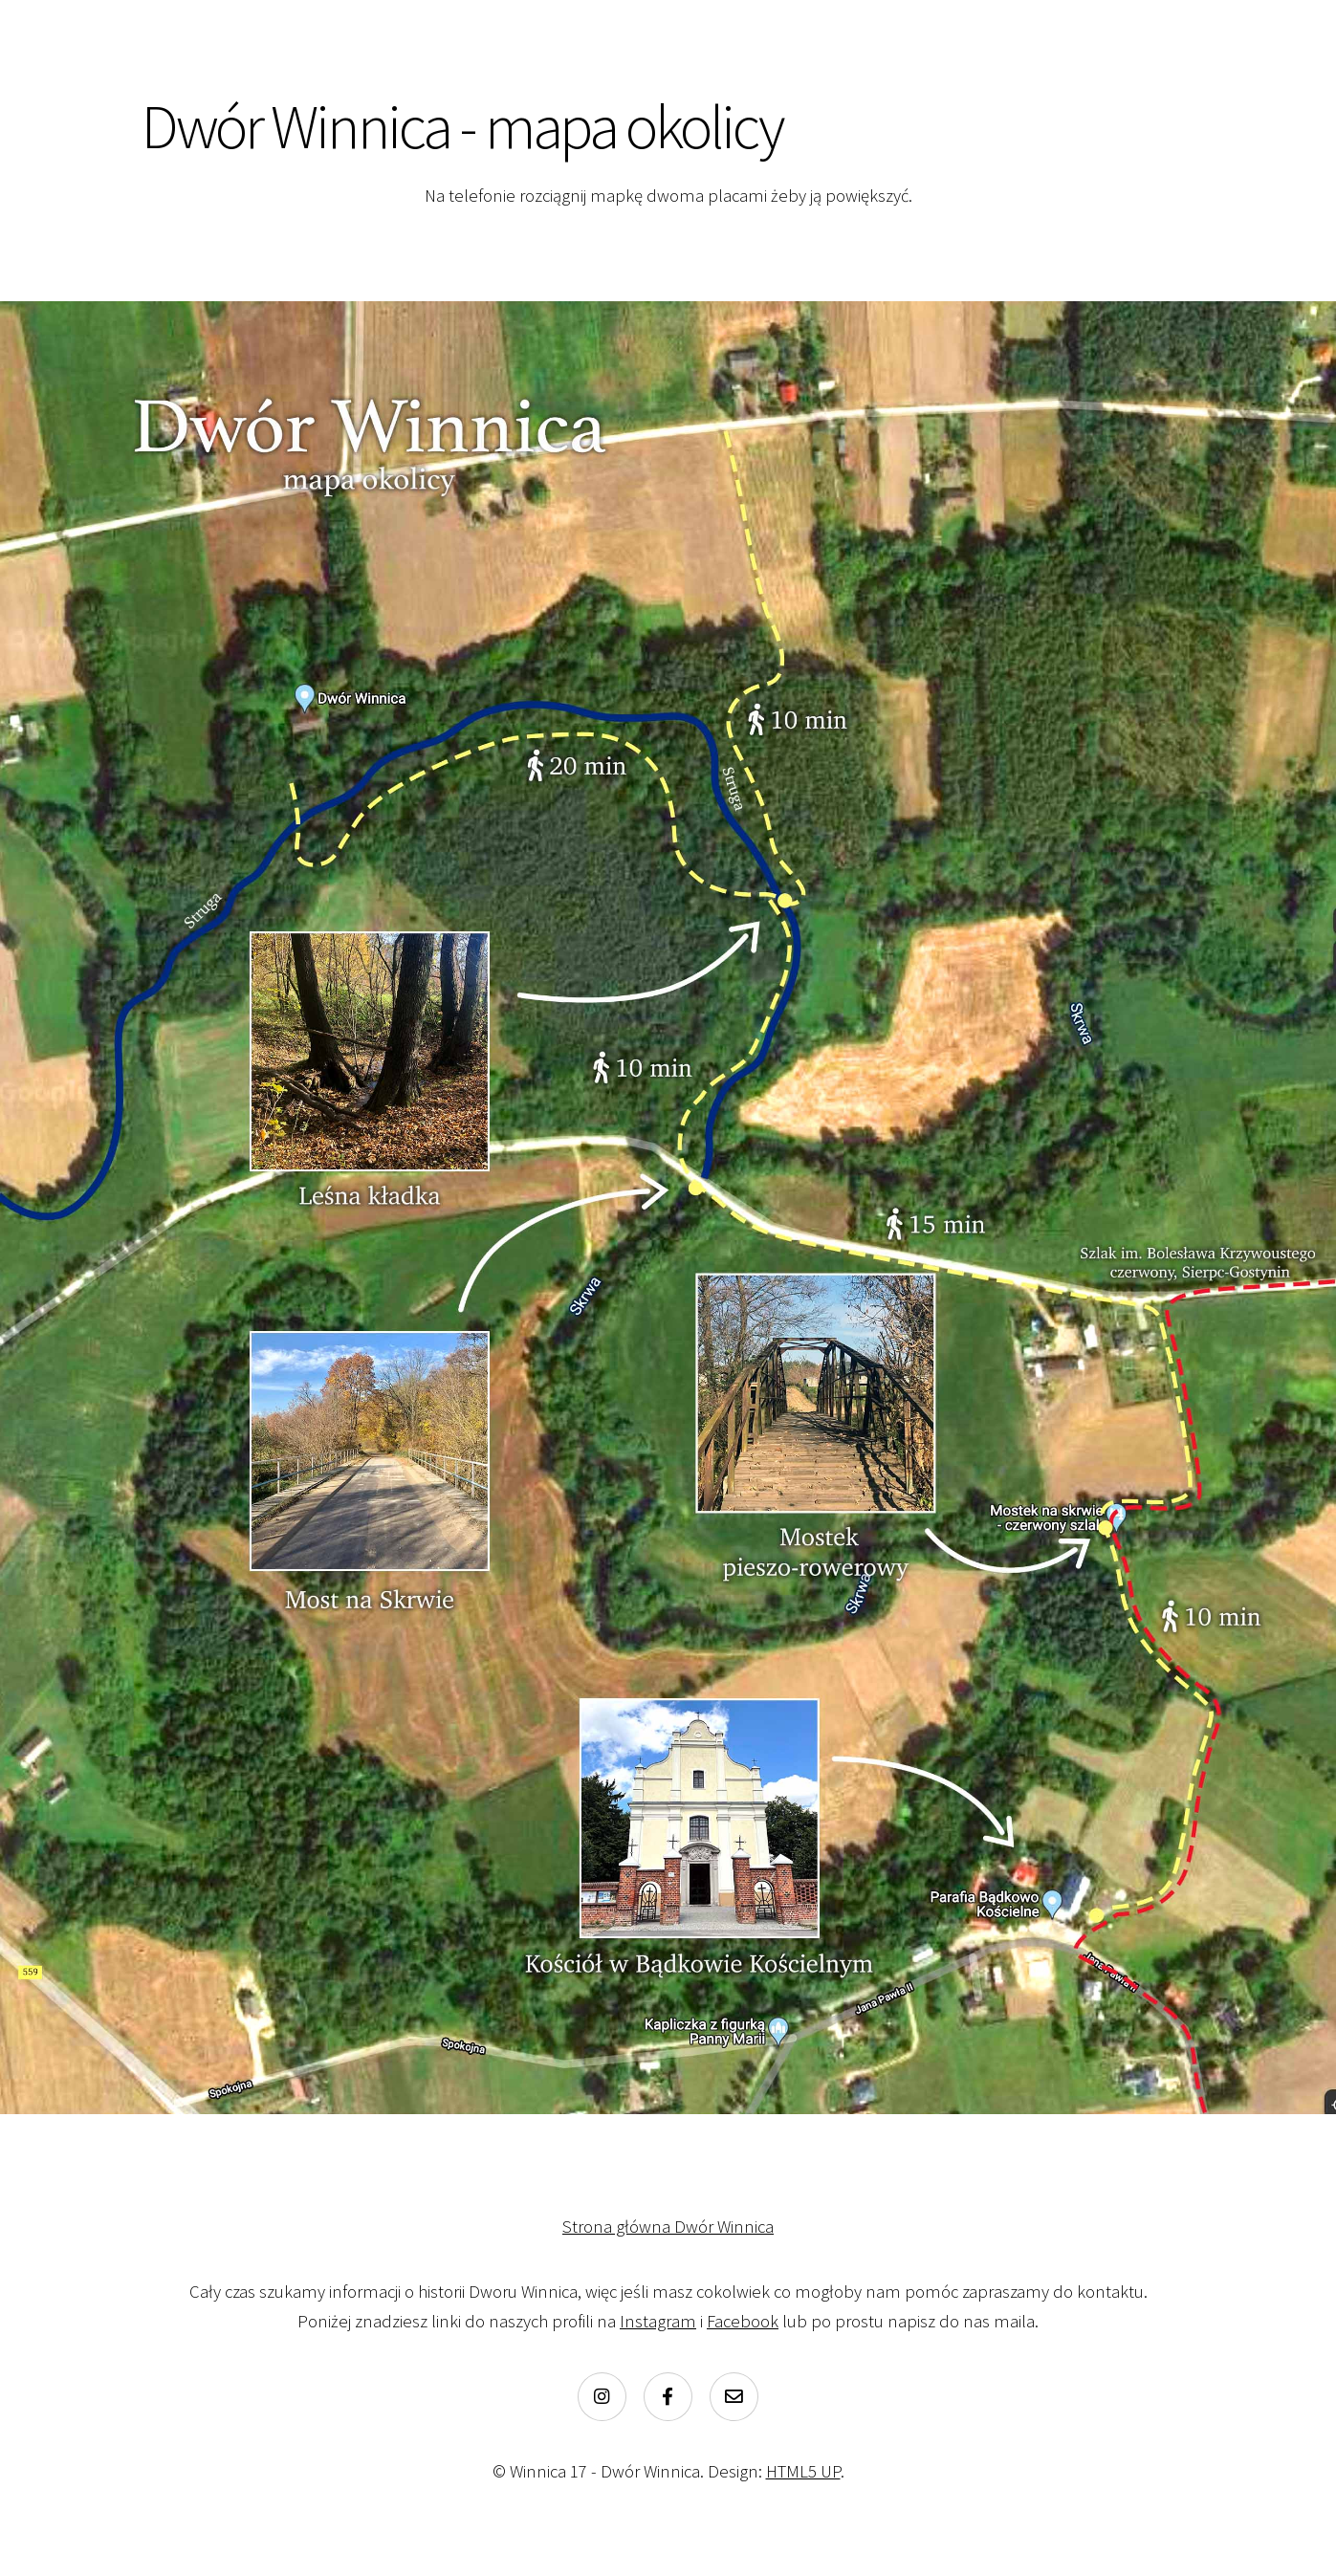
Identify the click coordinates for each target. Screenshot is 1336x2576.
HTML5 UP (803, 2471)
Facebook (742, 2321)
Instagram (658, 2321)
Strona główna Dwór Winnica (668, 2227)
